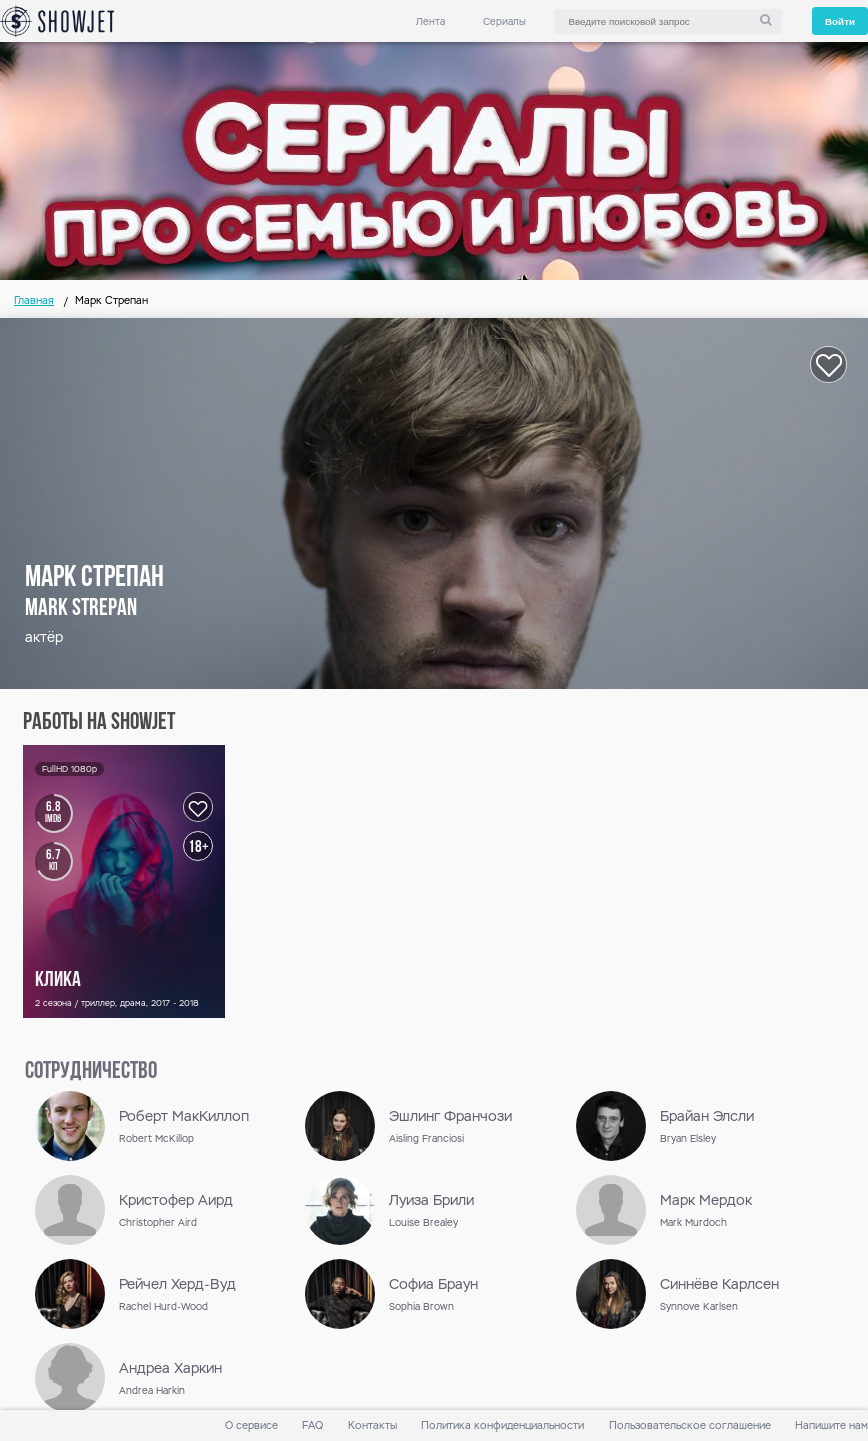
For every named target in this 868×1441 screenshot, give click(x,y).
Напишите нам (831, 1425)
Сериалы (504, 21)
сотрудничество (91, 1072)
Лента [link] (430, 21)
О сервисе (251, 1425)
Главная (34, 300)
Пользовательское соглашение (690, 1425)
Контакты (372, 1425)
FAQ (312, 1425)
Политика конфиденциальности (502, 1425)
